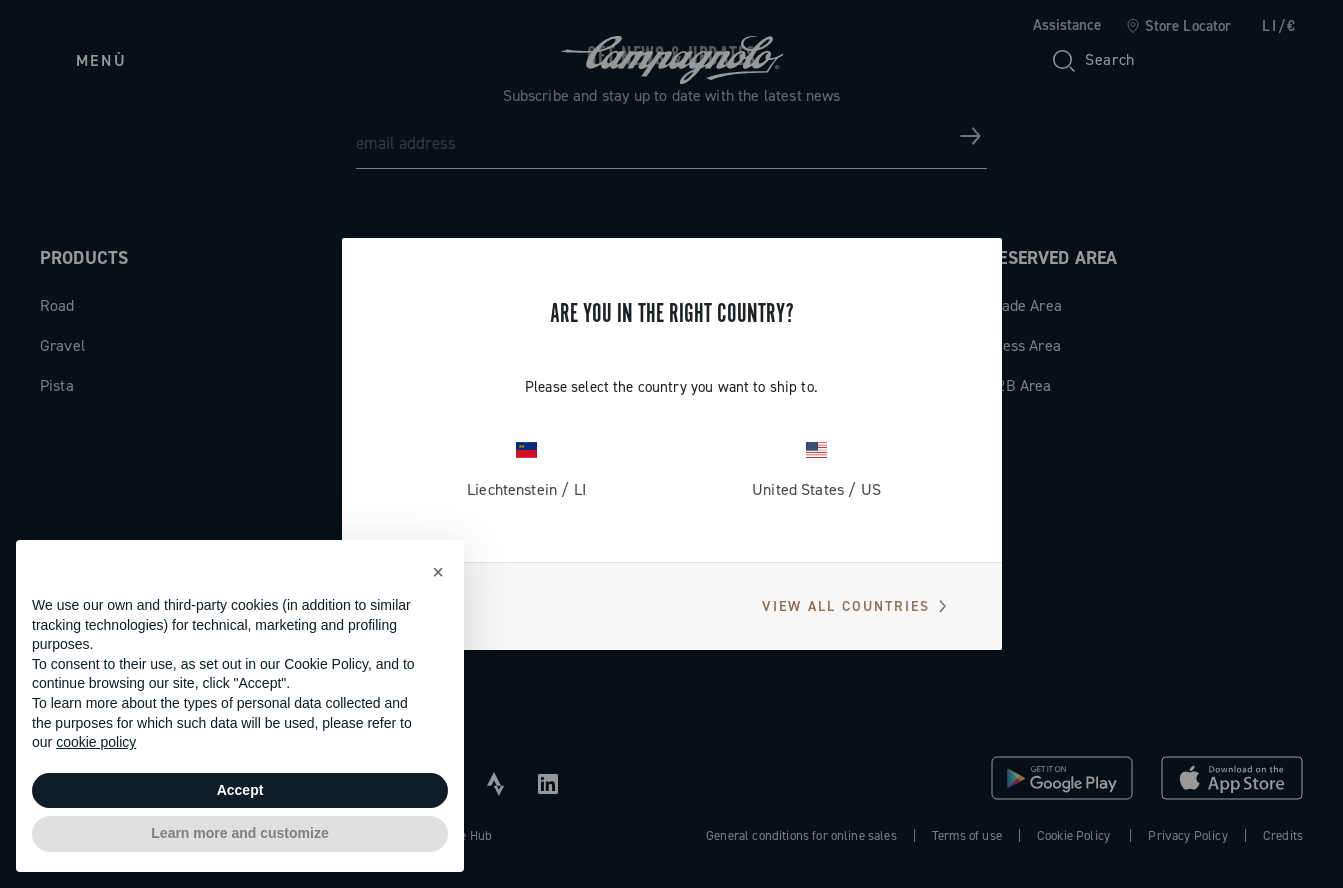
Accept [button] (240, 790)
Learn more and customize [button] (239, 833)
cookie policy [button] (96, 742)
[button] (438, 572)
